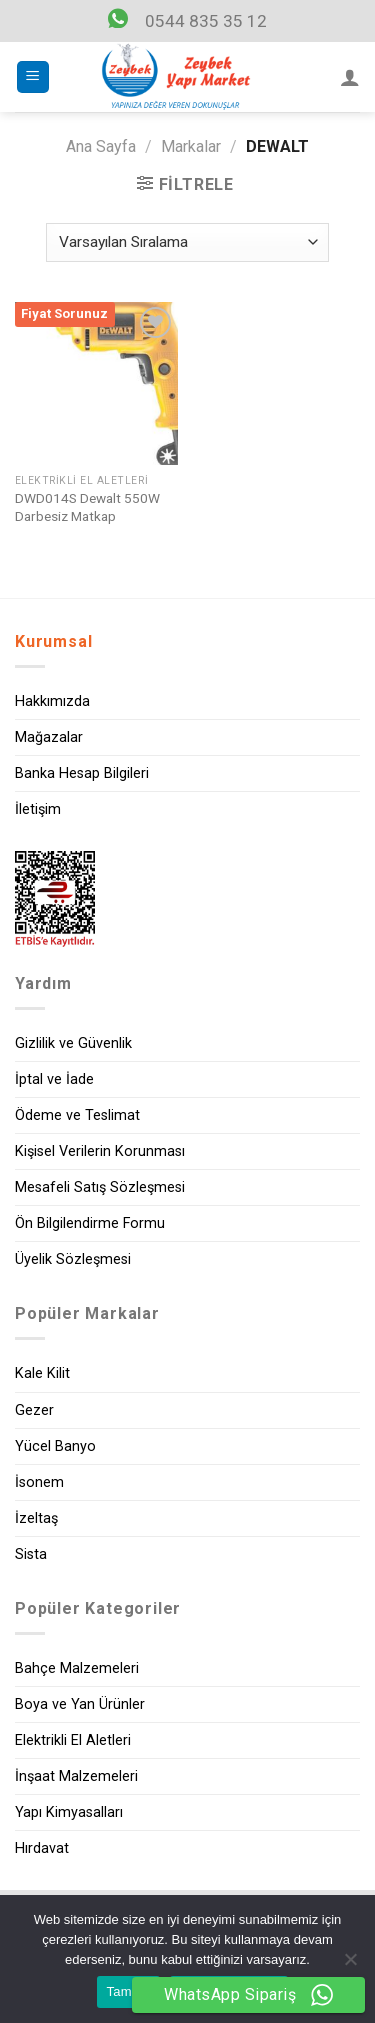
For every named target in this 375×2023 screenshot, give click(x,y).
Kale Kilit (42, 1373)
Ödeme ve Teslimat (77, 1115)
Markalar (191, 146)
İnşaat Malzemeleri (76, 1776)
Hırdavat (42, 1848)
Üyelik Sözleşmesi (73, 1259)
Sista (31, 1554)
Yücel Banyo (55, 1446)
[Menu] (33, 77)
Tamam (129, 1991)
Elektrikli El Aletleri (73, 1740)
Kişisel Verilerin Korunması (100, 1151)
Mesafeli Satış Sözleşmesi (100, 1187)
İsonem (39, 1482)
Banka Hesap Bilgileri (82, 773)
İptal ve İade (54, 1079)
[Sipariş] (187, 242)
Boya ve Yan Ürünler (80, 1704)
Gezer (34, 1410)
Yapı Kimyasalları (69, 1812)
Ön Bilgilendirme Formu (90, 1223)
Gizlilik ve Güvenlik (73, 1043)
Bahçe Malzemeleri (77, 1668)
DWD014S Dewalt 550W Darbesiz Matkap (87, 507)
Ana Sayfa (101, 146)
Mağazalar (49, 737)
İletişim (38, 809)
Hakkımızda (52, 701)
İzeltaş (36, 1518)
